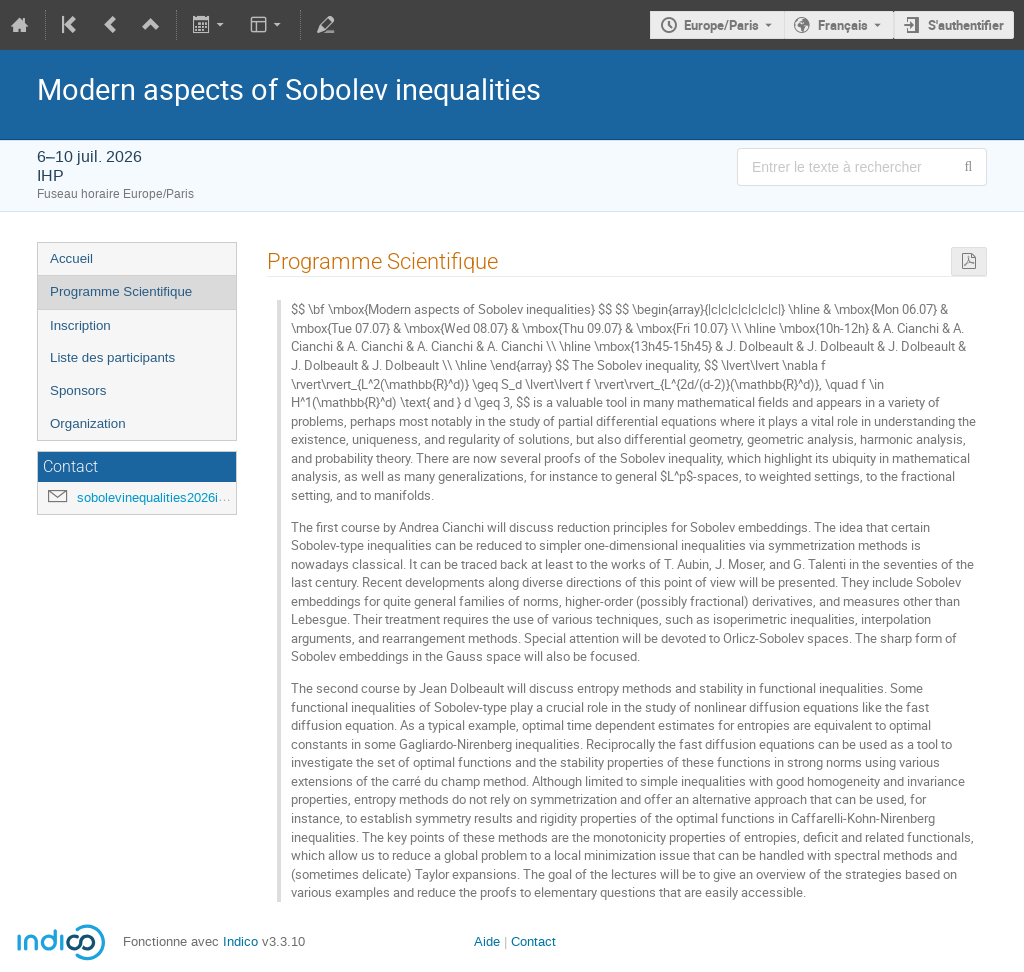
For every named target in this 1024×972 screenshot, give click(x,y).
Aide (487, 941)
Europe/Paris (721, 25)
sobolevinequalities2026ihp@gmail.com (191, 497)
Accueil (71, 258)
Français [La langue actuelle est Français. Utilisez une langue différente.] (843, 25)
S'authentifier (966, 25)
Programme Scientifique (121, 291)
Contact (533, 941)
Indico (240, 941)
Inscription (80, 325)
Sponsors (78, 390)
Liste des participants (112, 357)
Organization (88, 423)
